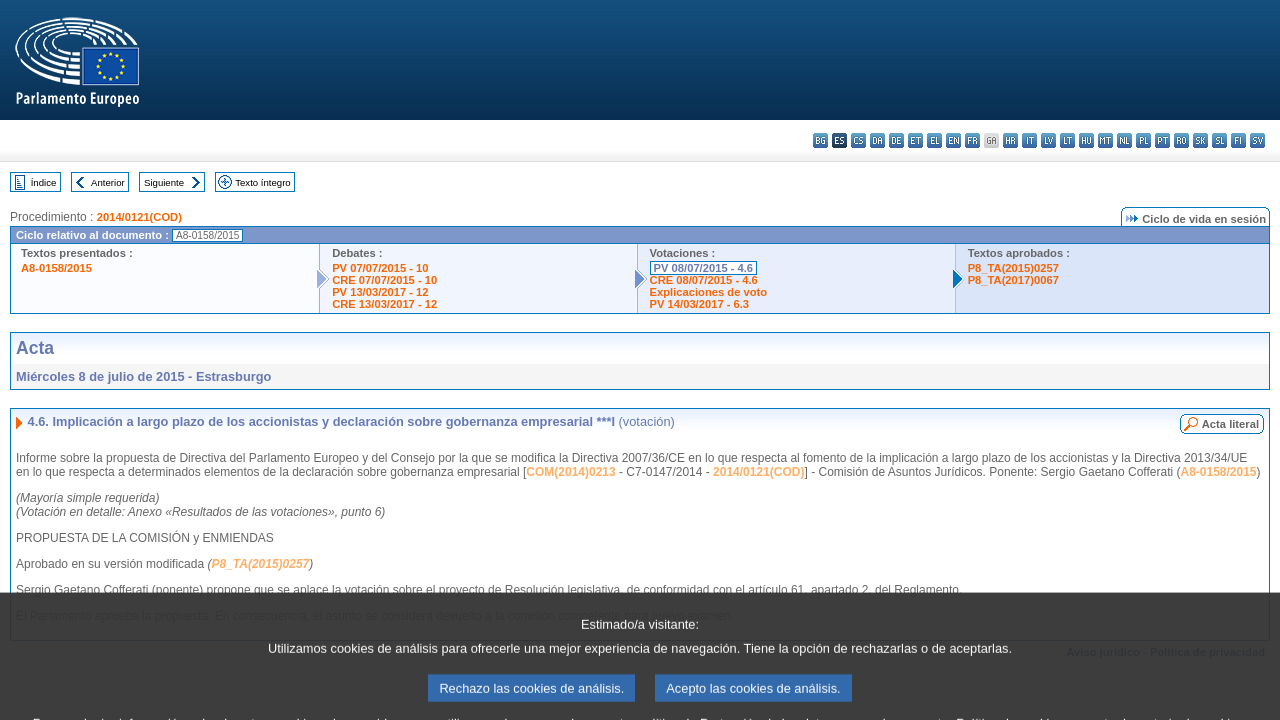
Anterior (108, 182)
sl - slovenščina (1219, 140)
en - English (953, 140)
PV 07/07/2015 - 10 (380, 268)
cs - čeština (858, 140)
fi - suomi (1238, 140)
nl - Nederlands (1124, 140)
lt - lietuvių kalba (1067, 140)
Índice (44, 182)
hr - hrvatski (1010, 140)
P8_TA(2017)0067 (1013, 280)
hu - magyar (1086, 140)
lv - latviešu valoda (1048, 140)
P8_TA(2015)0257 (1013, 268)
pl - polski (1143, 140)
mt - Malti (1105, 140)
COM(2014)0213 (570, 472)
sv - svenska (1257, 140)
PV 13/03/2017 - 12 (380, 292)
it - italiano (1029, 140)
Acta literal (1230, 424)
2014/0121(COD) (139, 217)
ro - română (1181, 140)
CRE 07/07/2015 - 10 (384, 280)
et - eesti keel (915, 140)
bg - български (820, 140)
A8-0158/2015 (56, 268)
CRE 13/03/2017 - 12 (384, 304)
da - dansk (877, 140)
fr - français (972, 140)
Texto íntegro (262, 182)
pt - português (1162, 140)
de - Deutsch (896, 140)
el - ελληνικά (934, 140)
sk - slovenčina (1200, 140)
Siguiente (164, 182)
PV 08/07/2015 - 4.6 (704, 268)
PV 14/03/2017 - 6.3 (700, 304)
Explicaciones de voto (709, 292)
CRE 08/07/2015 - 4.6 (704, 280)
